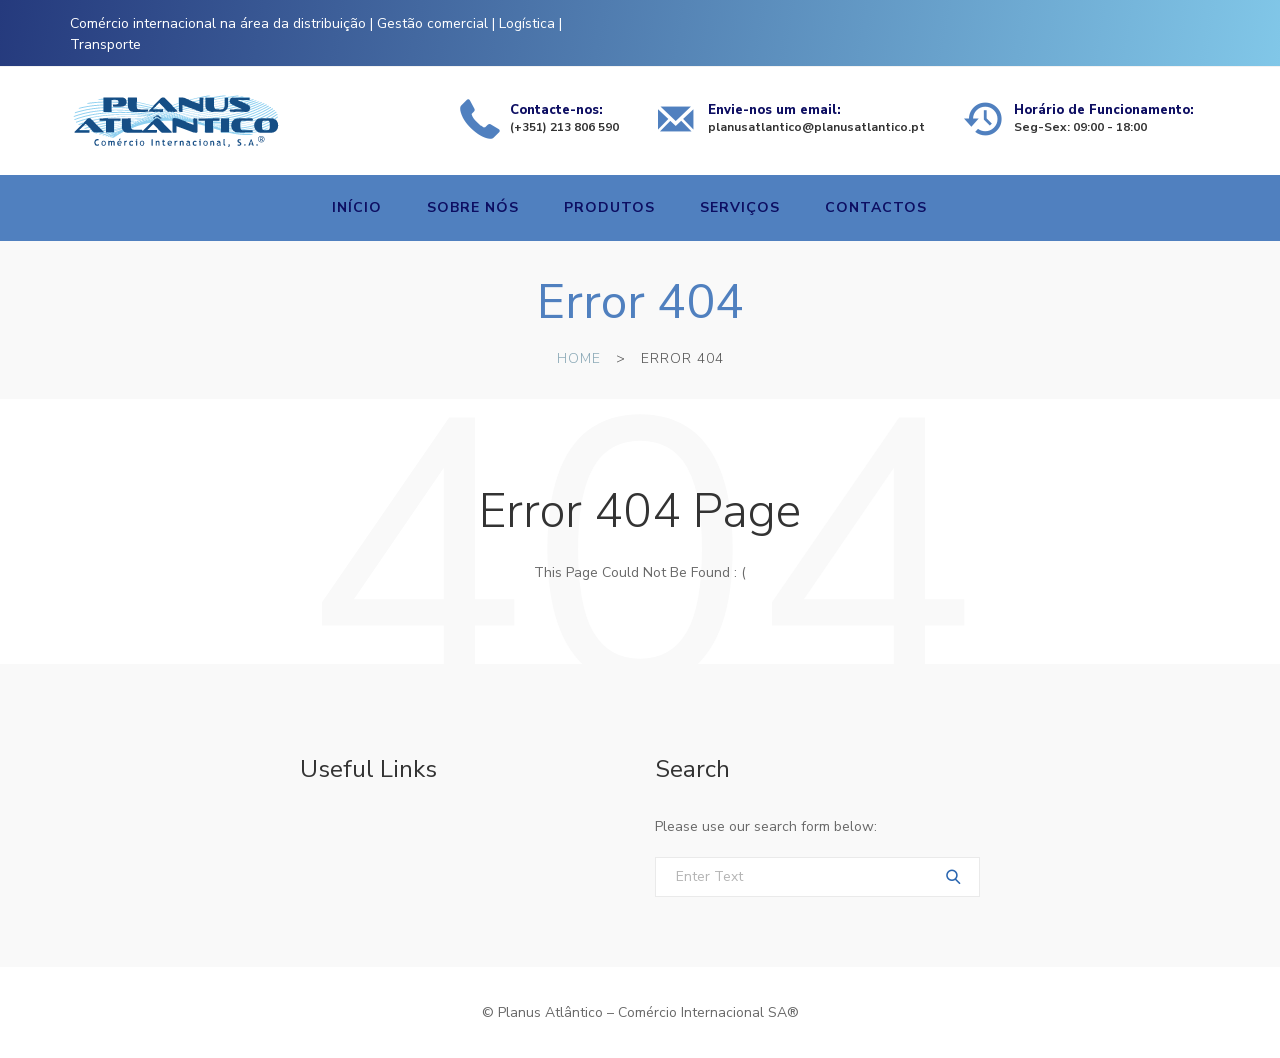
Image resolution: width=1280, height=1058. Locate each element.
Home (579, 358)
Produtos (609, 207)
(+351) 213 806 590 (564, 127)
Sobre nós (473, 207)
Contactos (876, 207)
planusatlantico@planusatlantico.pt (816, 127)
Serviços (740, 207)
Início (357, 207)
